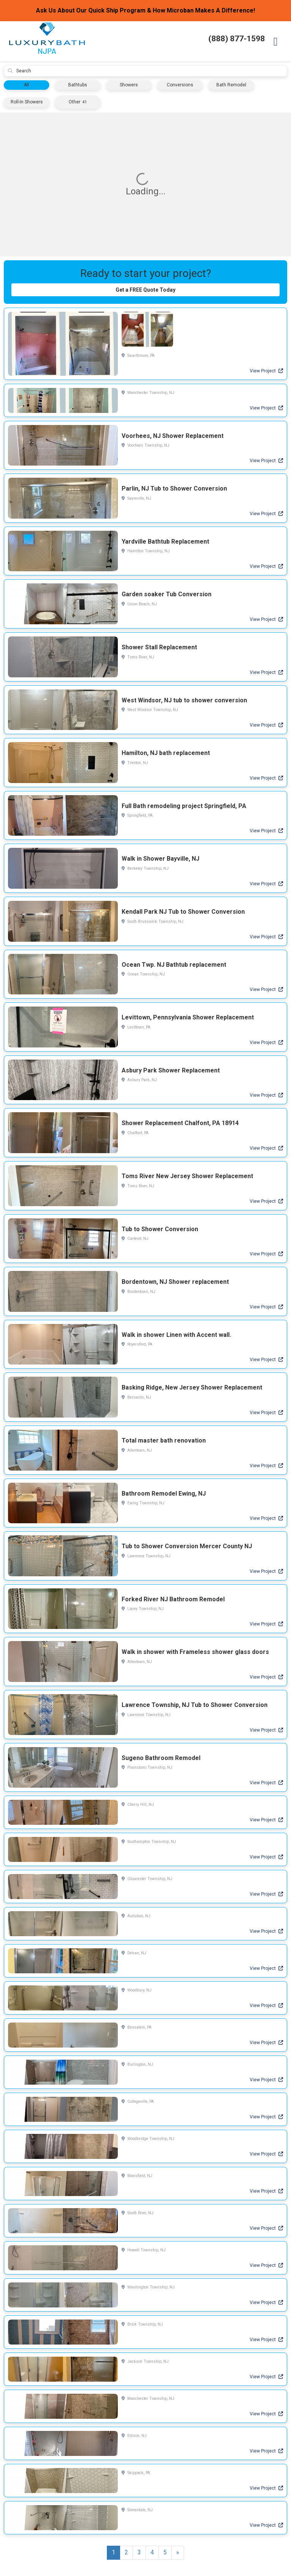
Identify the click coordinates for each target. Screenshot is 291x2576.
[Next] (177, 2555)
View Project (266, 372)
